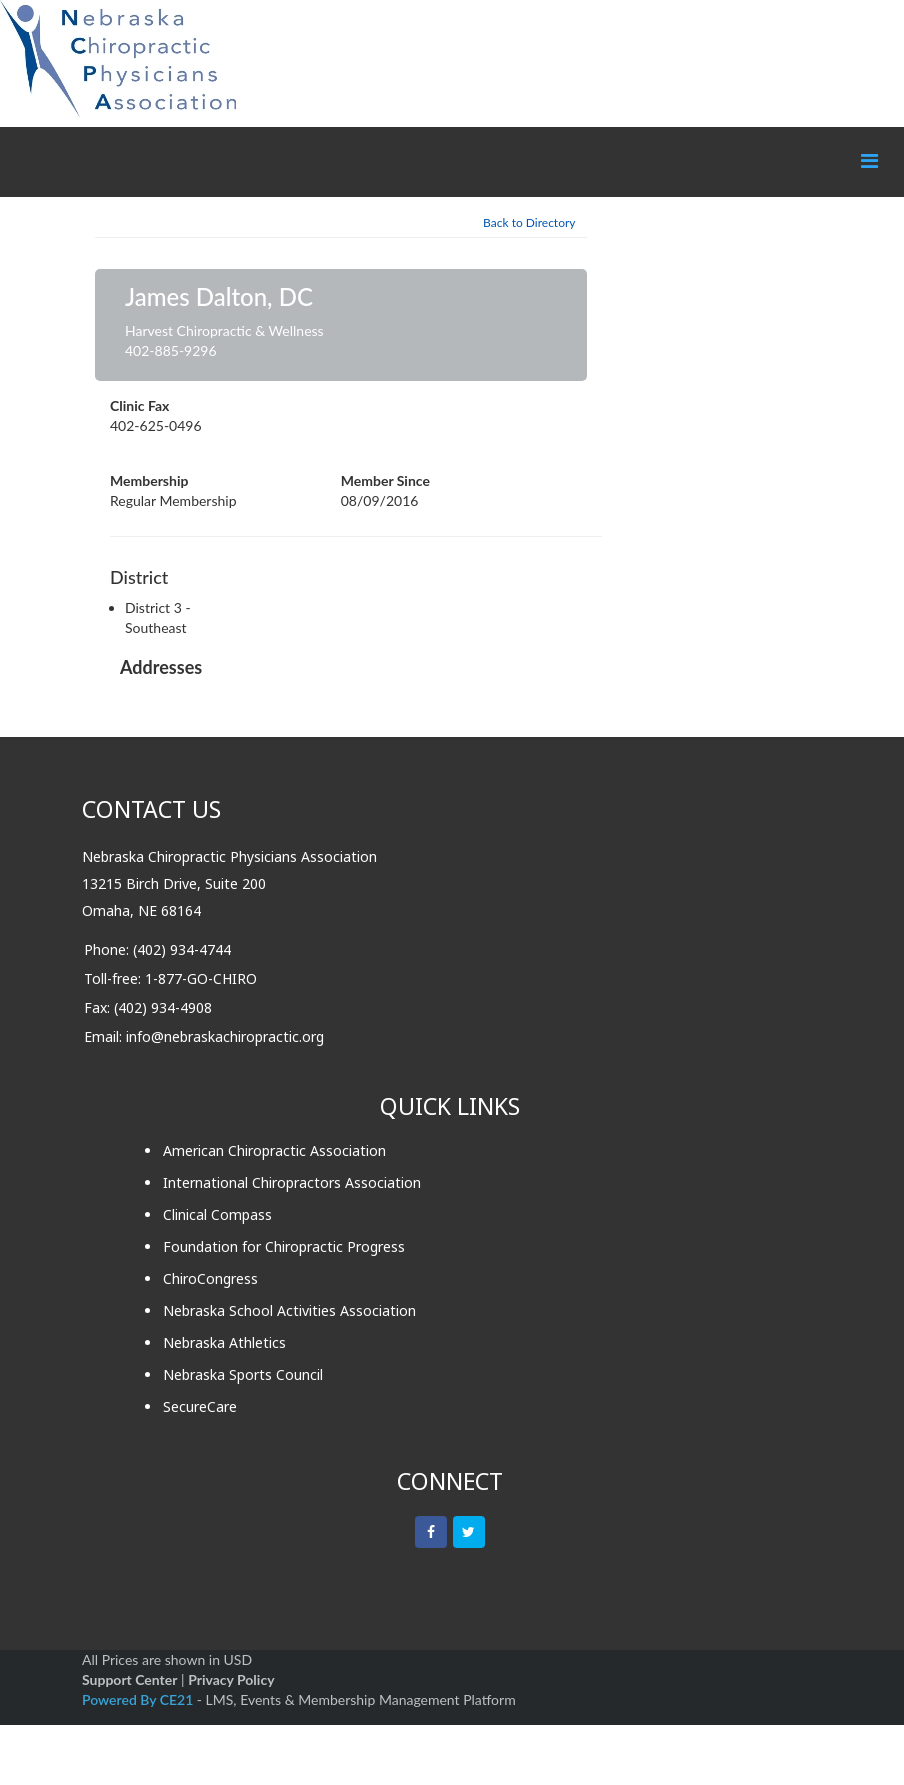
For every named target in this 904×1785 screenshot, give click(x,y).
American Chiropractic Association (274, 1150)
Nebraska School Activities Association (289, 1310)
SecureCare (200, 1406)
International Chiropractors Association (292, 1182)
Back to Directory (529, 222)
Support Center (129, 1679)
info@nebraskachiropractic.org (225, 1036)
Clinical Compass (217, 1214)
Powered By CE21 (139, 1699)
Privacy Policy (231, 1679)
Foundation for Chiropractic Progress (284, 1246)
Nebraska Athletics (224, 1342)
